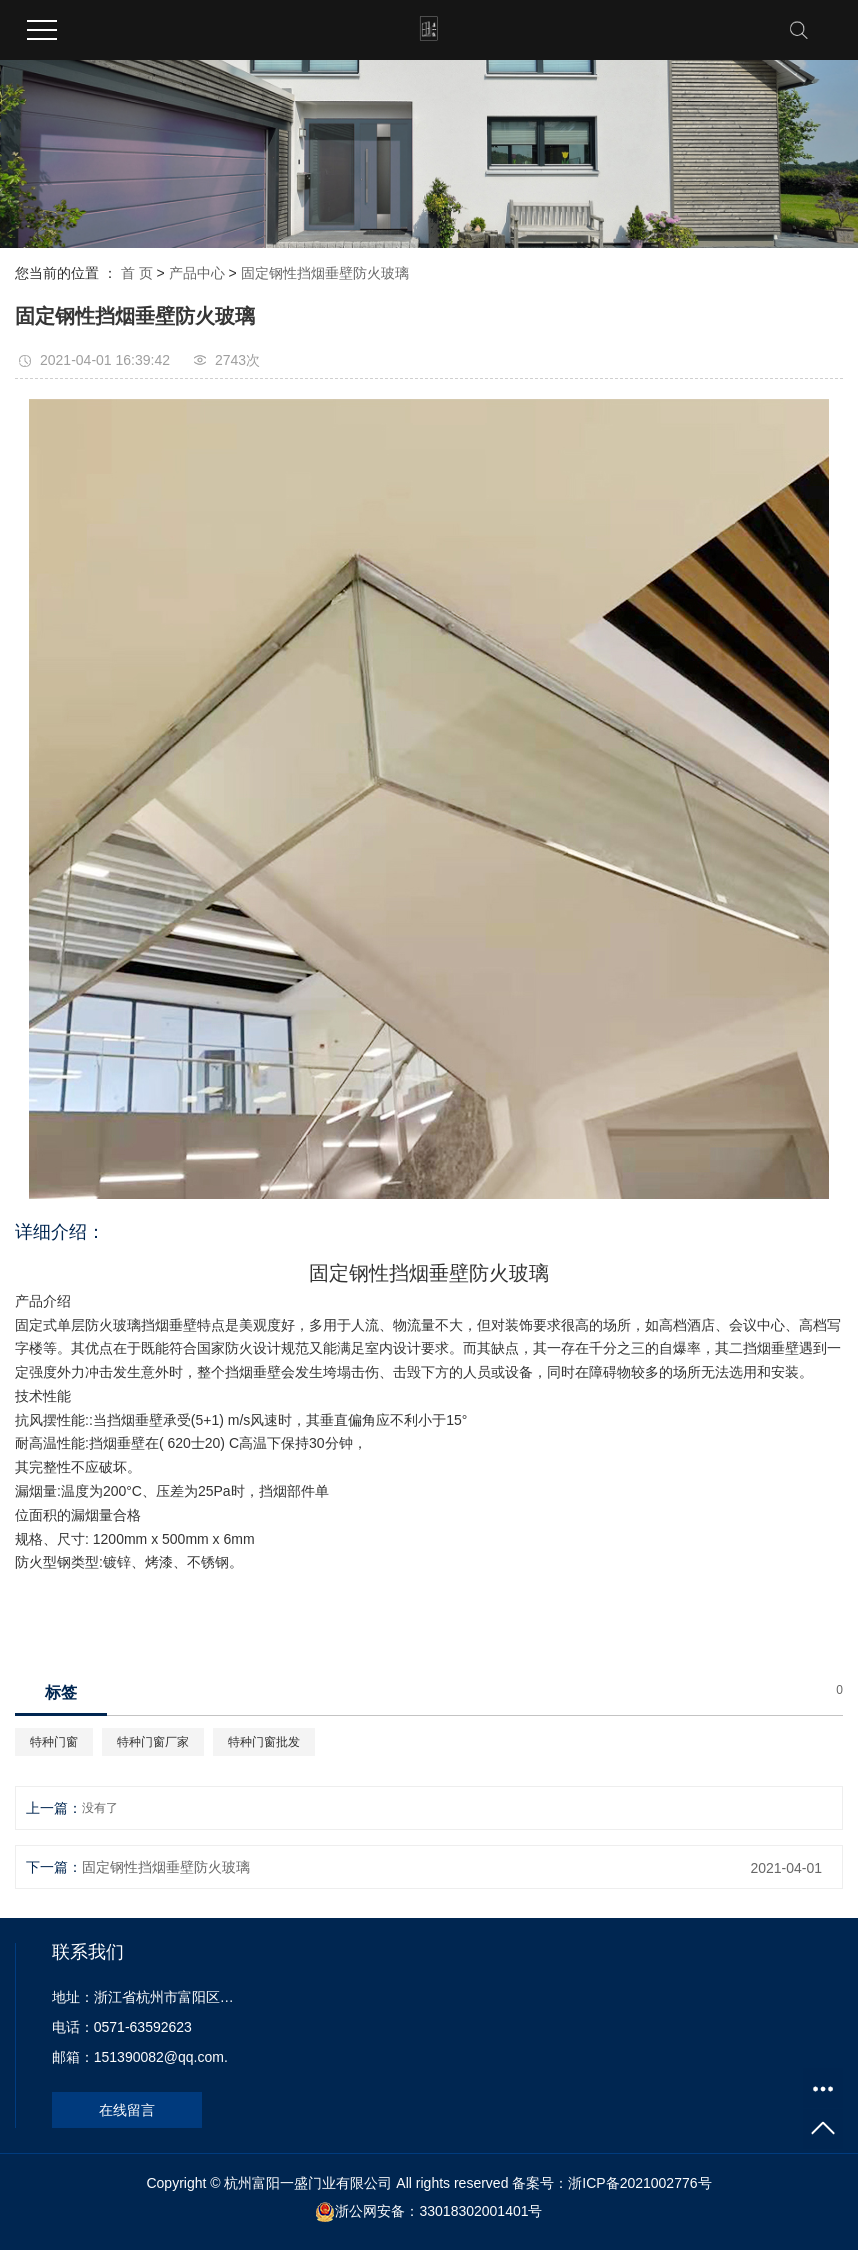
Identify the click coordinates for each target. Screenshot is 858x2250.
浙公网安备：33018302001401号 (438, 2211)
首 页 (137, 273)
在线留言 (127, 2110)
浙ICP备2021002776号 (639, 2183)
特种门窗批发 (264, 1742)
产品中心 (197, 273)
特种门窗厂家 (153, 1742)
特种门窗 (54, 1742)
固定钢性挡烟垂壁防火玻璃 (325, 273)
